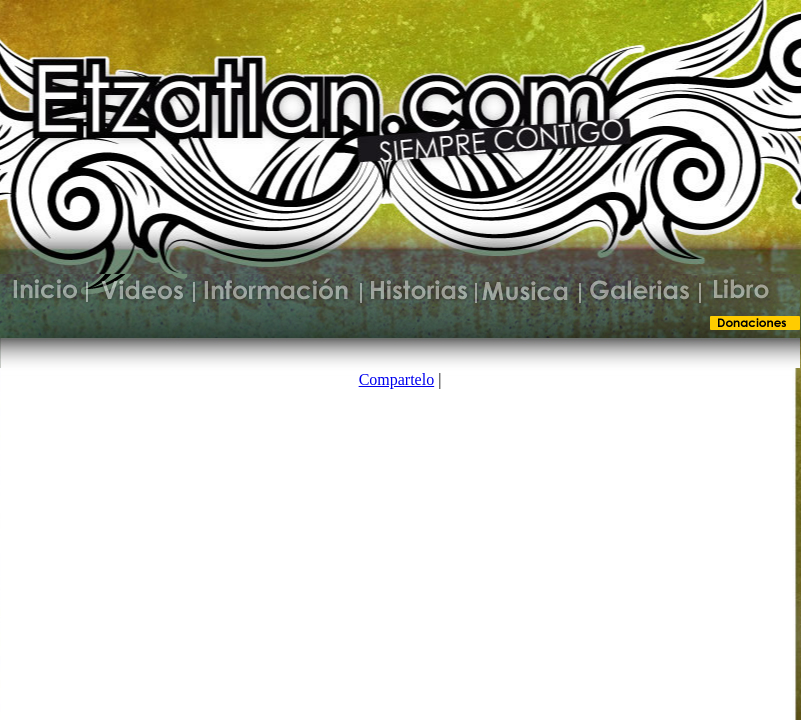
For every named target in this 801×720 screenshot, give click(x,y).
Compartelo (397, 379)
